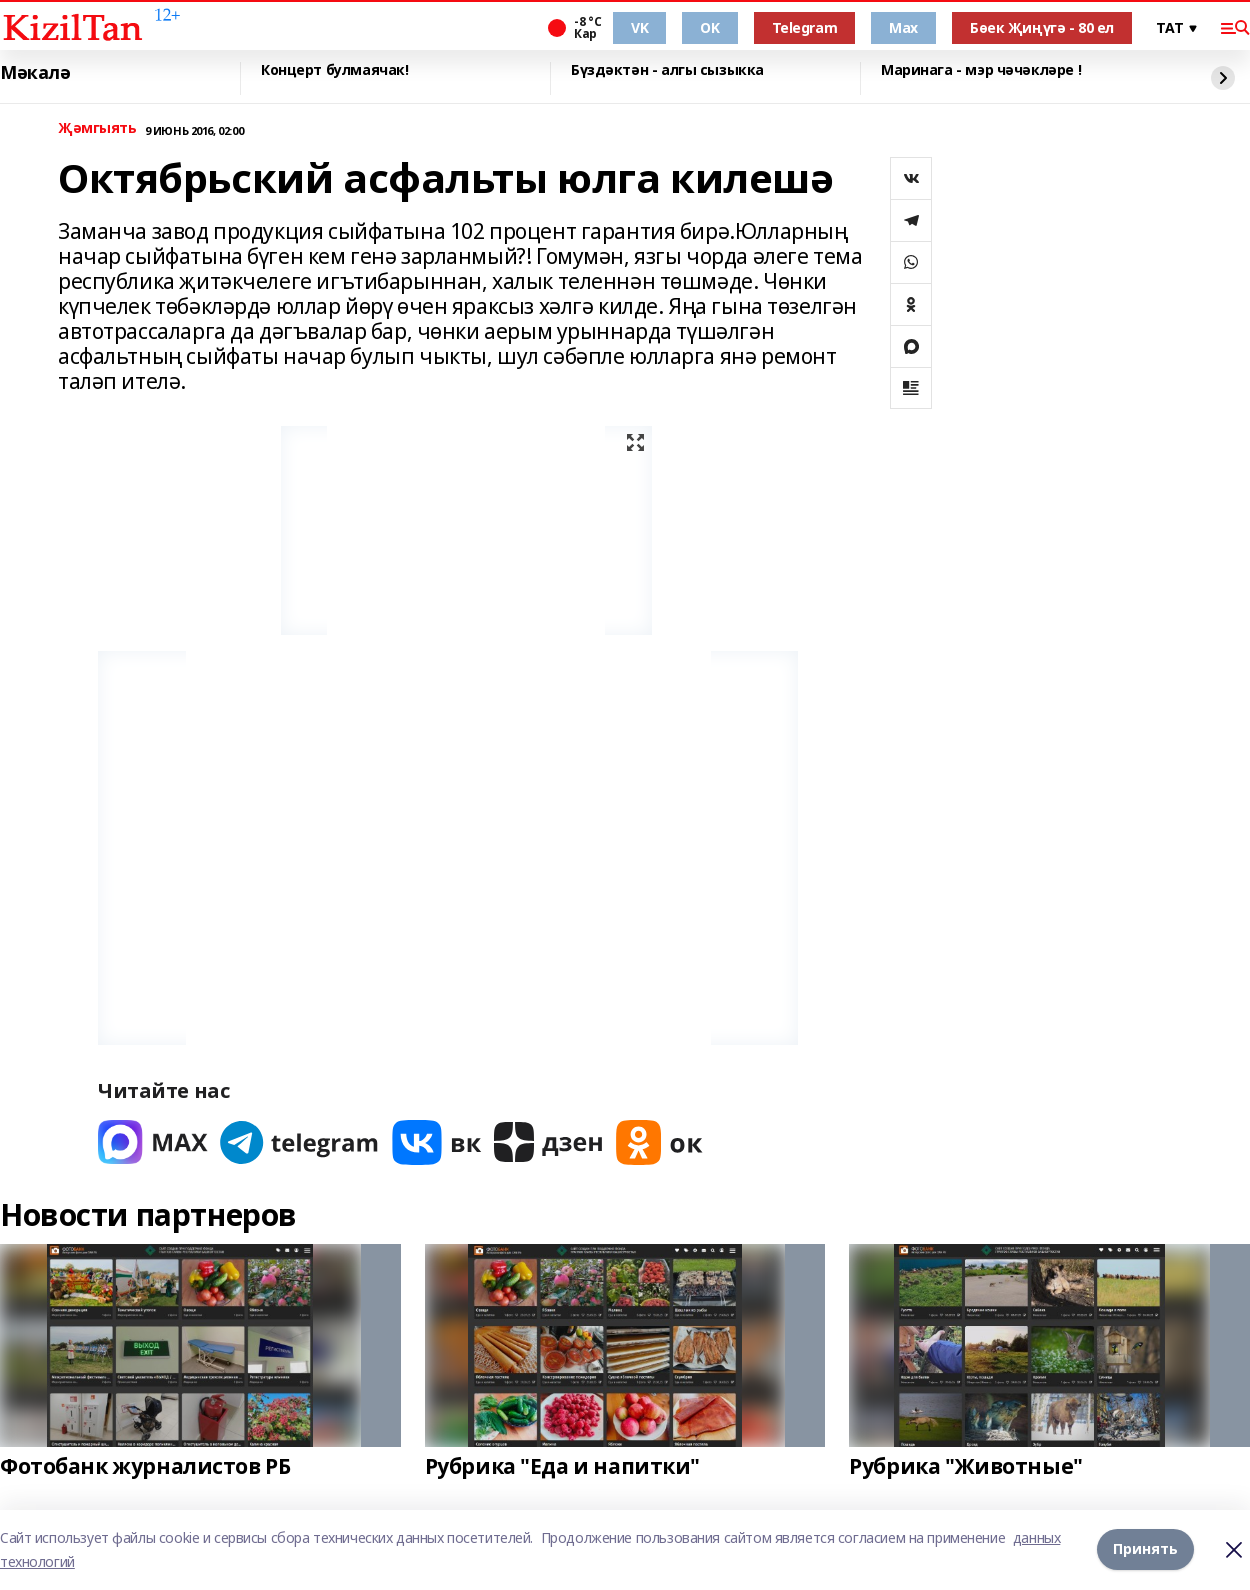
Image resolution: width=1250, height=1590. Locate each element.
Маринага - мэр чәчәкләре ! (981, 70)
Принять (1145, 1549)
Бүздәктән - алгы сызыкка (667, 70)
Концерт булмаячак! (334, 70)
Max (903, 27)
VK (639, 27)
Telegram (805, 27)
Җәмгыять (97, 128)
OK (709, 27)
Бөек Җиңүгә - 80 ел (1042, 27)
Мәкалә (35, 73)
